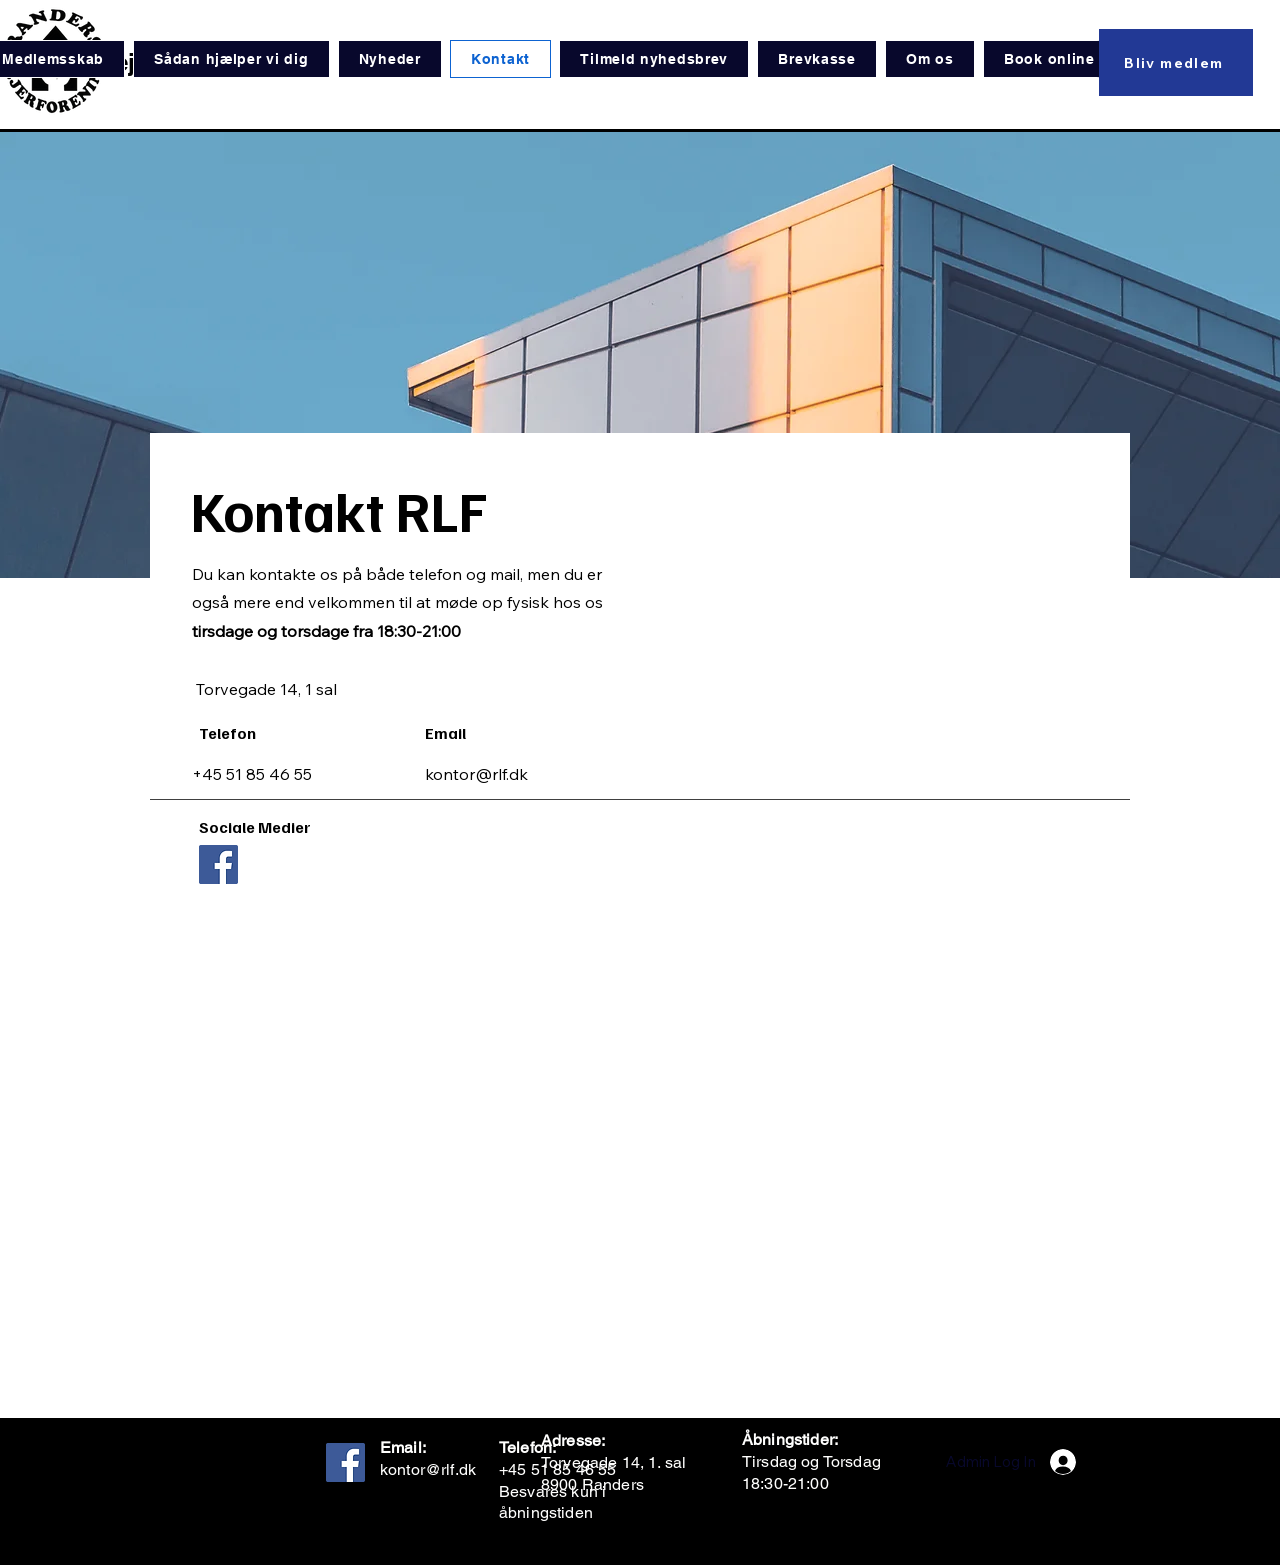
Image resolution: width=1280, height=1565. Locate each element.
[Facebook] (218, 864)
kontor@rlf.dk (476, 774)
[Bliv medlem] (1176, 62)
